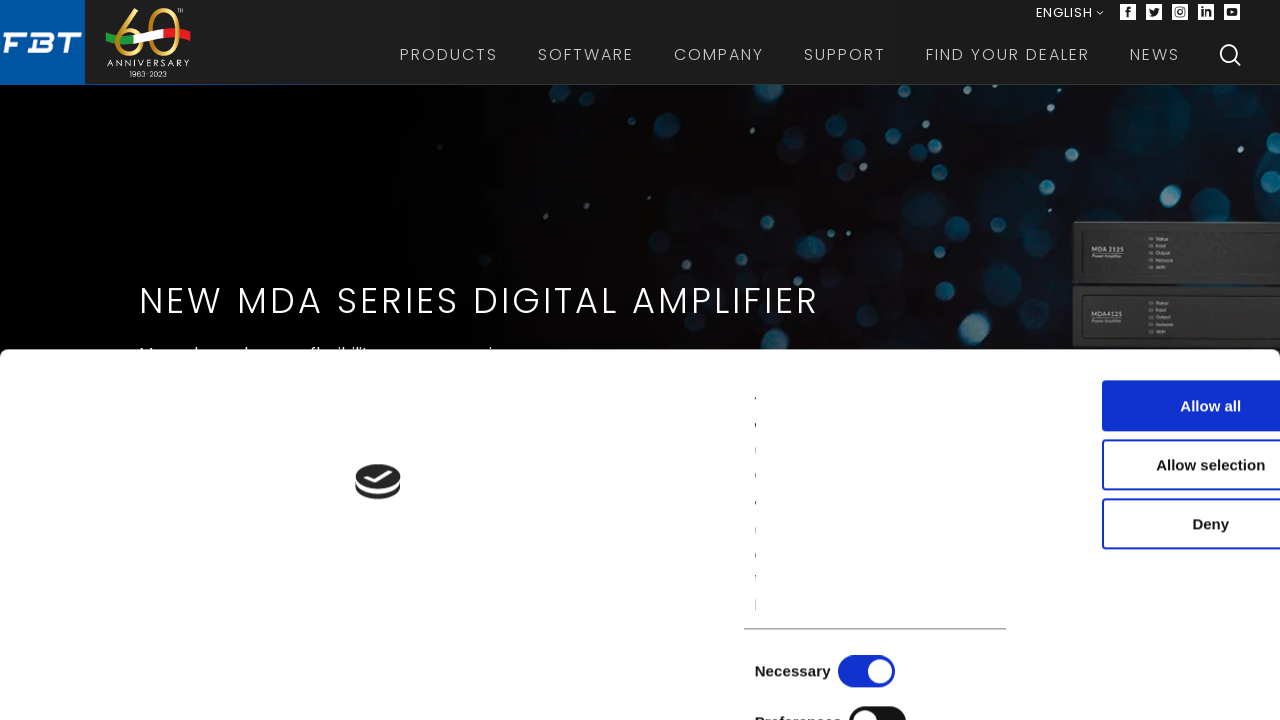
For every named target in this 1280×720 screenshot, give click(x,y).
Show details (1049, 680)
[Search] (1230, 70)
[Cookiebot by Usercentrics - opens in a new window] (129, 681)
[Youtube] (1232, 20)
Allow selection (1112, 533)
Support (845, 69)
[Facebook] (1128, 20)
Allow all (1113, 474)
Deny (1113, 592)
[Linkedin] (1206, 20)
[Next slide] (1248, 424)
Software (586, 69)
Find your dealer (1008, 69)
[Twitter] (1154, 20)
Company (719, 69)
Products (449, 69)
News (1155, 69)
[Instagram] (1180, 20)
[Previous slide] (32, 424)
